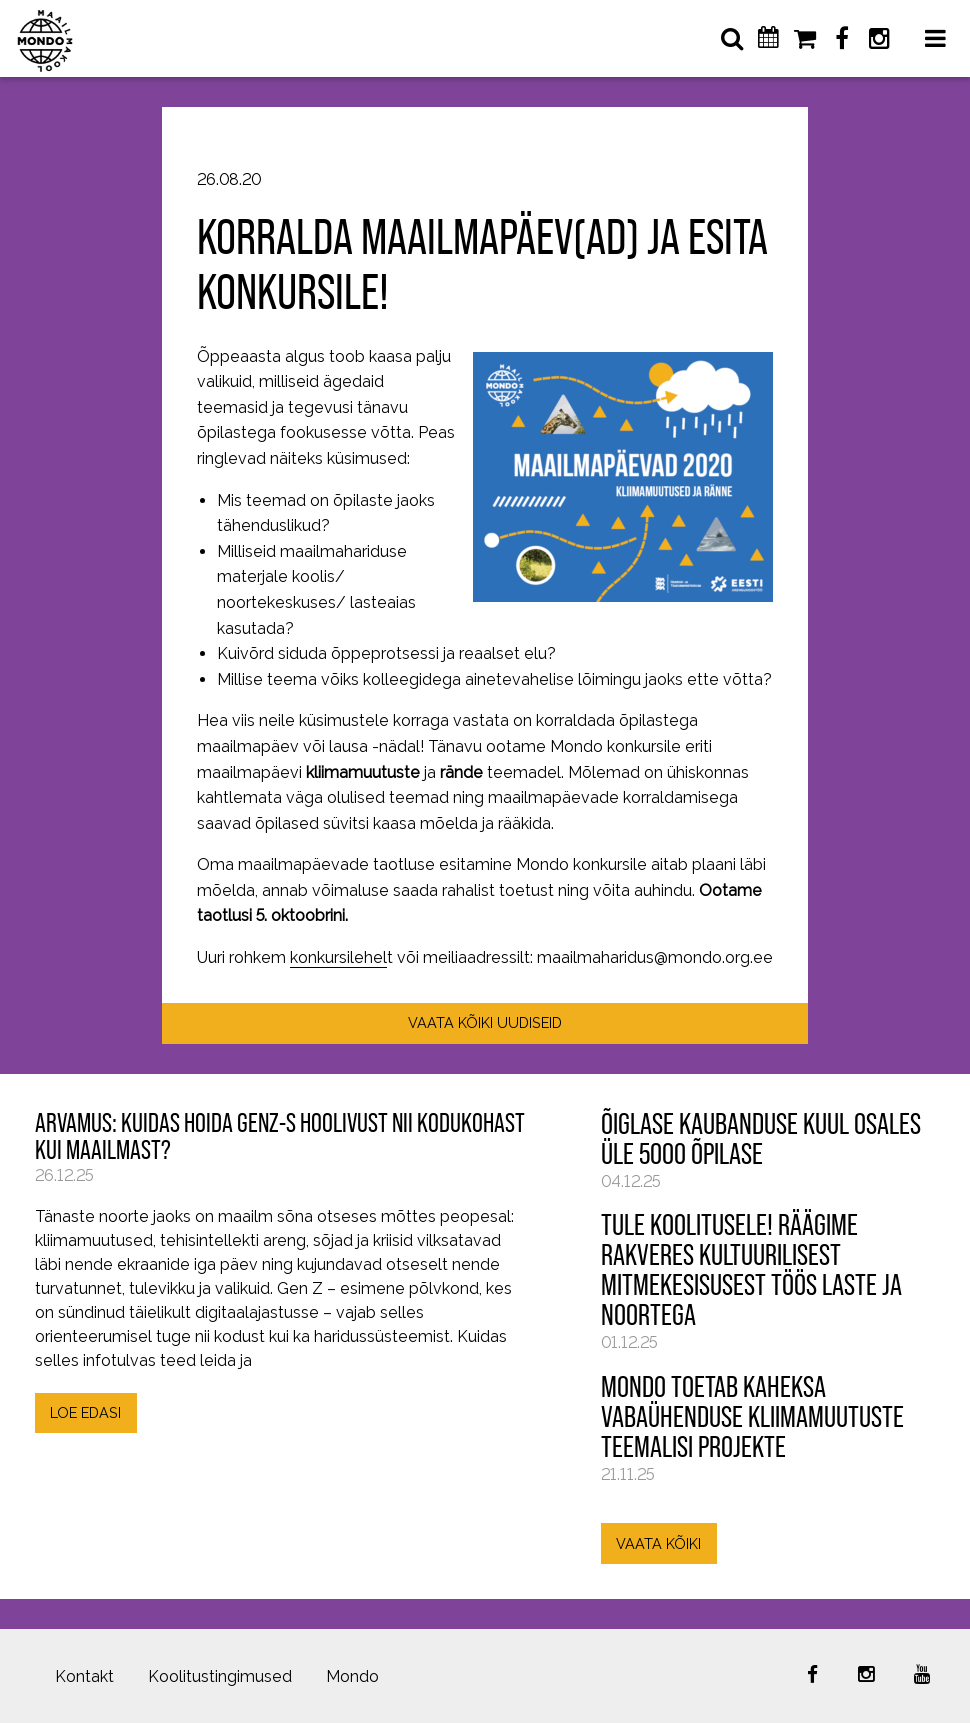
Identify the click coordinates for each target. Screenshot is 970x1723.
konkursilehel (338, 957)
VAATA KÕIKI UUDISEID (485, 1022)
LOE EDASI (85, 1412)
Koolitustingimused (220, 1676)
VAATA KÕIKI (658, 1543)
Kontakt (84, 1676)
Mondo (352, 1676)
